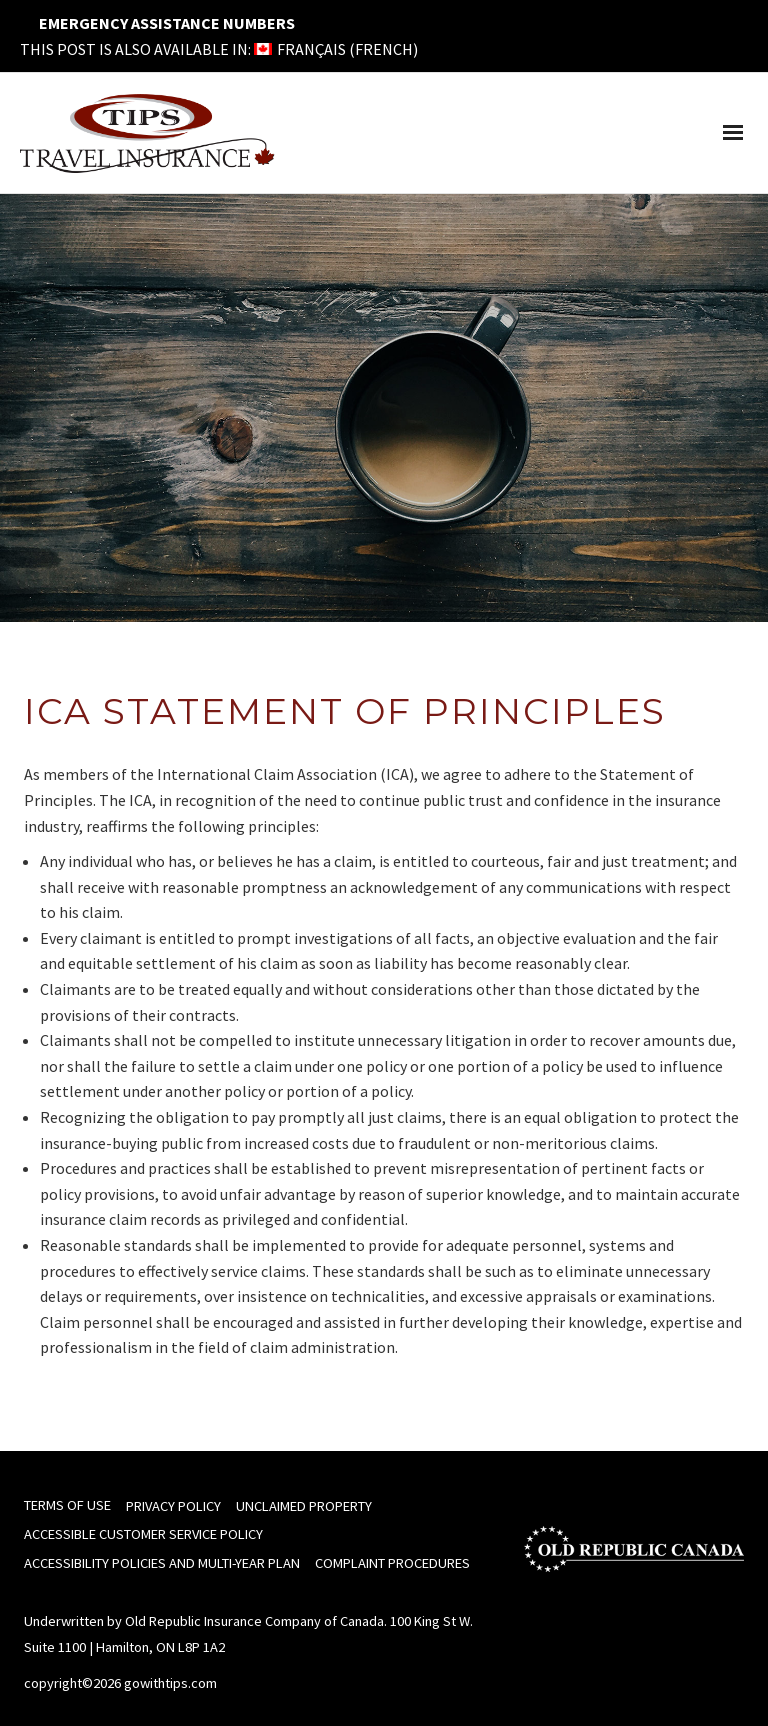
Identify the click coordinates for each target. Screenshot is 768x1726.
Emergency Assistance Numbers (157, 23)
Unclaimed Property (304, 1506)
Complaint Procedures (392, 1563)
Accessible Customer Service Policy (143, 1534)
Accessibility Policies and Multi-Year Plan (162, 1563)
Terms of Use (67, 1505)
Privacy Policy (173, 1506)
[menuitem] (336, 49)
